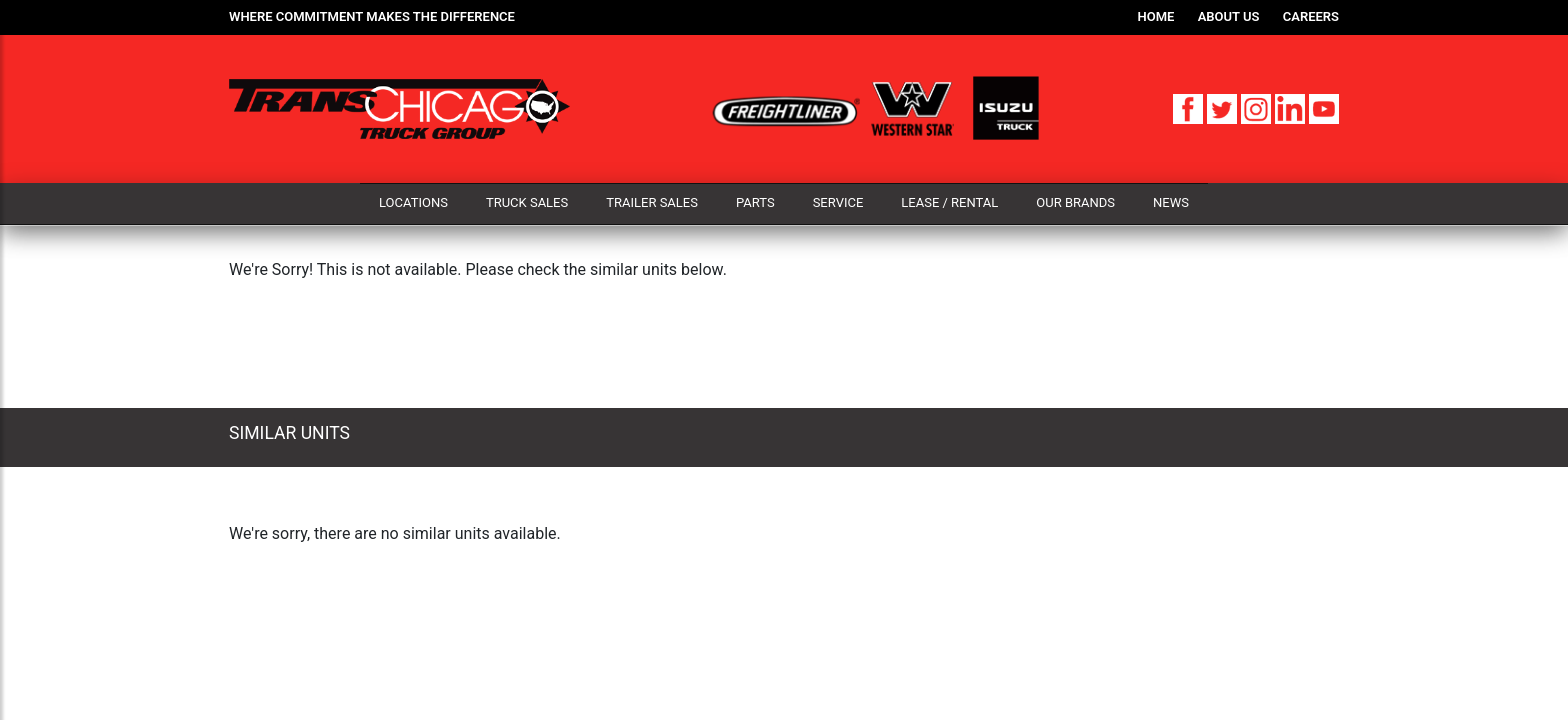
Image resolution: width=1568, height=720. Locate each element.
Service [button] (838, 202)
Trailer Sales (652, 202)
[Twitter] (1224, 107)
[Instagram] (1258, 107)
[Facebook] (1190, 107)
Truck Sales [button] (527, 202)
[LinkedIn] (1292, 107)
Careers (1311, 16)
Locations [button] (413, 202)
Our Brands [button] (1075, 202)
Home (1156, 16)
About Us (1229, 16)
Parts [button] (755, 202)
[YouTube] (1324, 107)
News (1171, 202)
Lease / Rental (949, 202)
